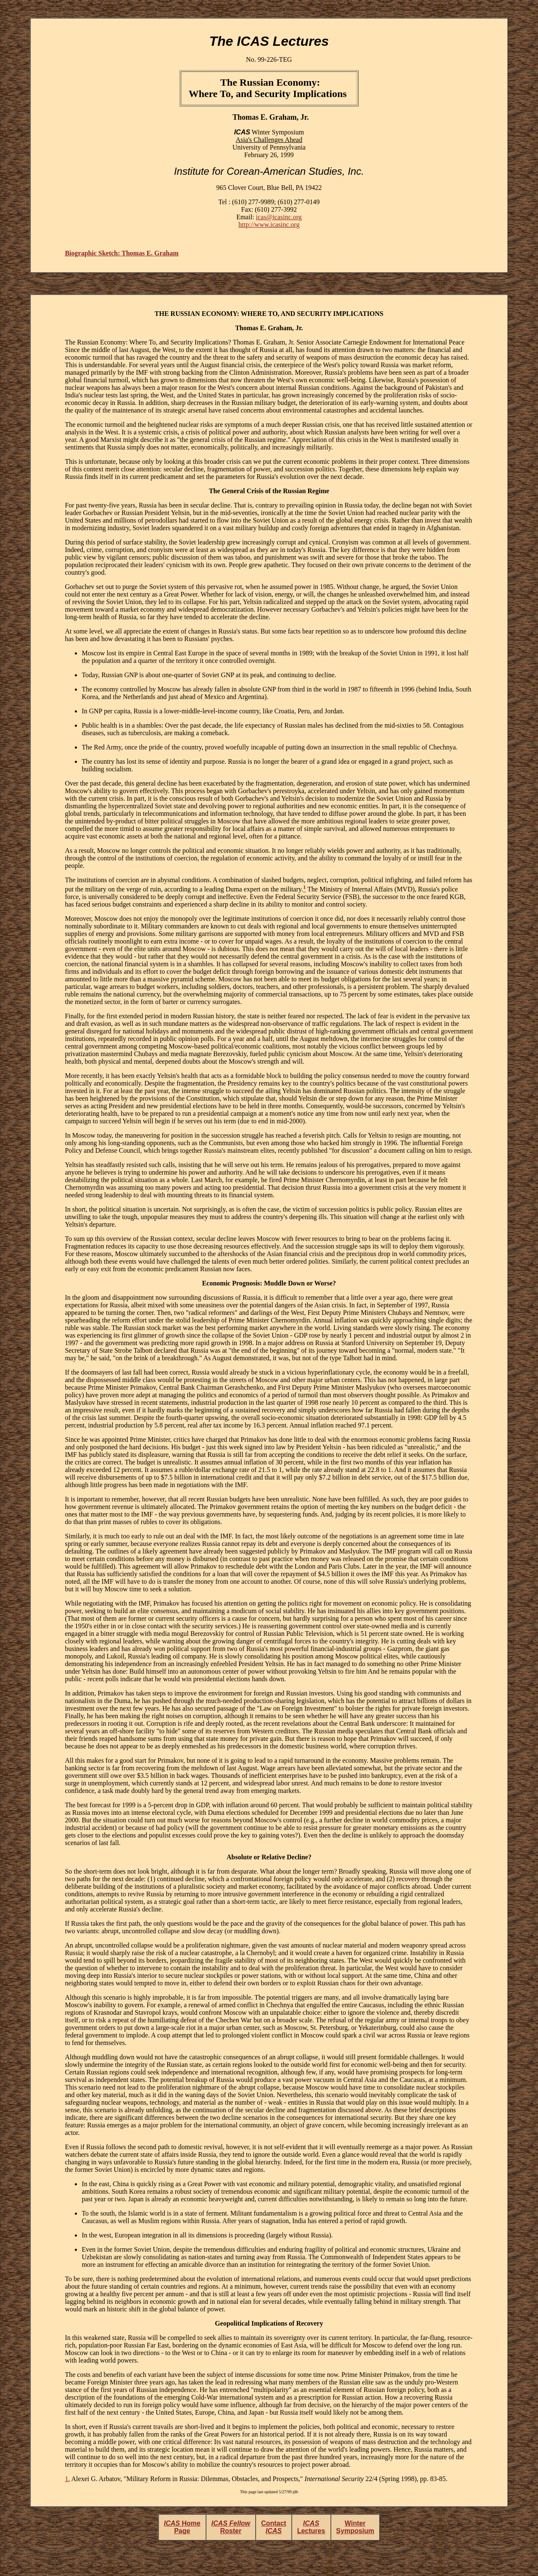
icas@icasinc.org (279, 217)
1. (67, 2478)
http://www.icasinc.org (268, 224)
